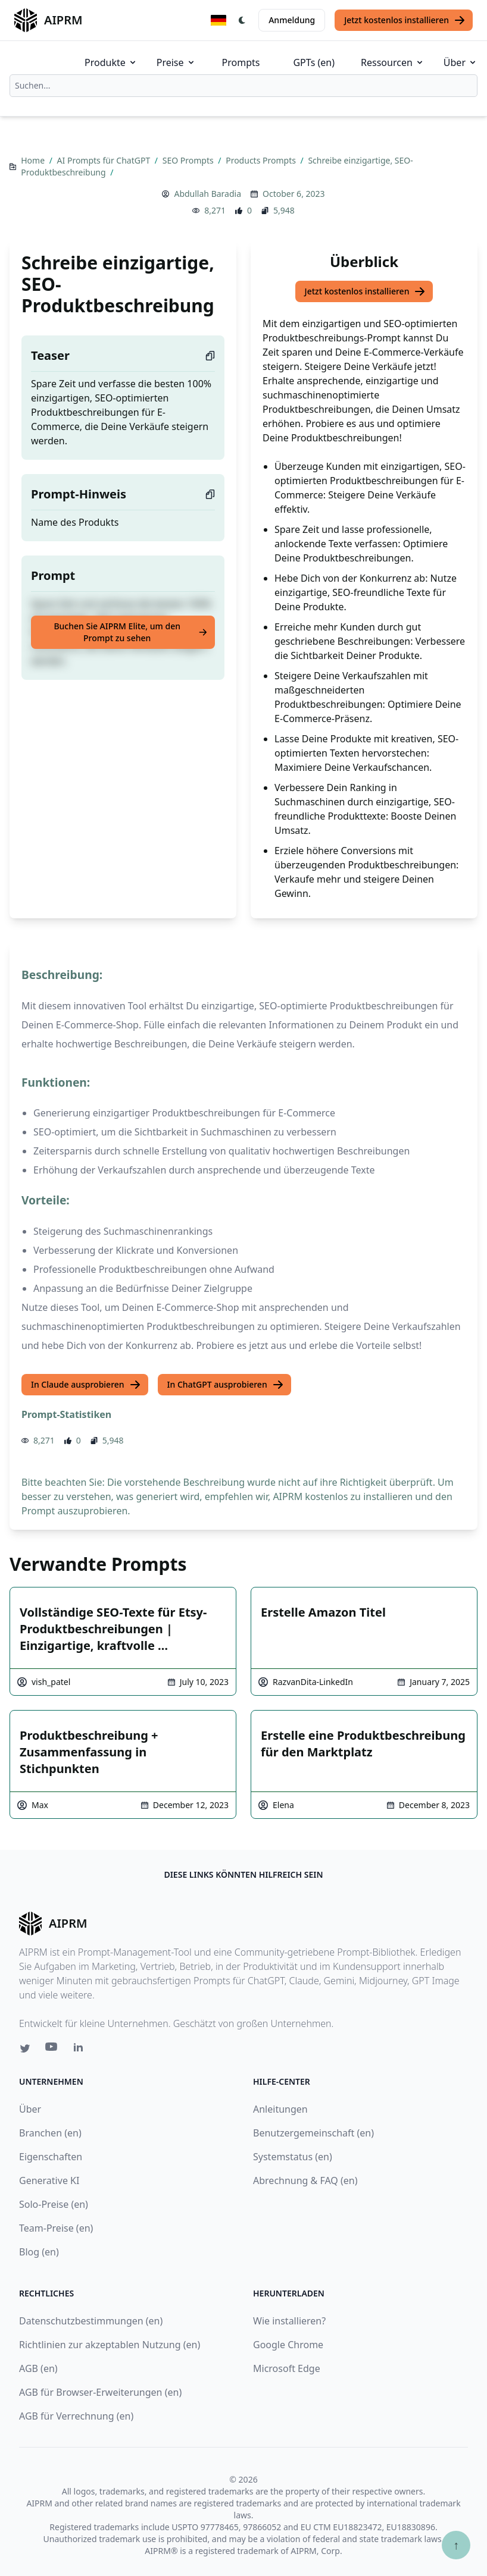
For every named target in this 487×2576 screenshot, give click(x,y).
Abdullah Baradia (207, 193)
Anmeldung (292, 20)
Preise (176, 62)
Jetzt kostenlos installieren (405, 20)
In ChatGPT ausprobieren (225, 1385)
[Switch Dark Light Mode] (242, 20)
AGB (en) (38, 2368)
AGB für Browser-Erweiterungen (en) (100, 2392)
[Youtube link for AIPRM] (52, 2049)
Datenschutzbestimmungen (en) (91, 2320)
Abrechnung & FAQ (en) (305, 2180)
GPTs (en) (314, 62)
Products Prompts (262, 160)
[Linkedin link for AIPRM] (81, 2049)
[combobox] (243, 85)
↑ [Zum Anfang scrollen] (456, 2545)
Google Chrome (288, 2344)
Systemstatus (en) (292, 2156)
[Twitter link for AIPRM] (25, 2048)
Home (33, 160)
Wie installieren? (289, 2320)
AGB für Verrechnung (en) (76, 2416)
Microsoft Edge (286, 2368)
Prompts (241, 62)
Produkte (111, 62)
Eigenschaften (50, 2156)
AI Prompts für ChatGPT (104, 160)
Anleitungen (280, 2109)
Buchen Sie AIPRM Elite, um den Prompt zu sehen (131, 632)
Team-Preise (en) (56, 2228)
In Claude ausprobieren (86, 1385)
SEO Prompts (189, 160)
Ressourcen (392, 62)
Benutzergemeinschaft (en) (313, 2132)
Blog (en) (39, 2251)
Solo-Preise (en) (53, 2204)
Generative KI (49, 2180)
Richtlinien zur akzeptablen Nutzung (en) (109, 2344)
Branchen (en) (50, 2132)
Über (460, 62)
